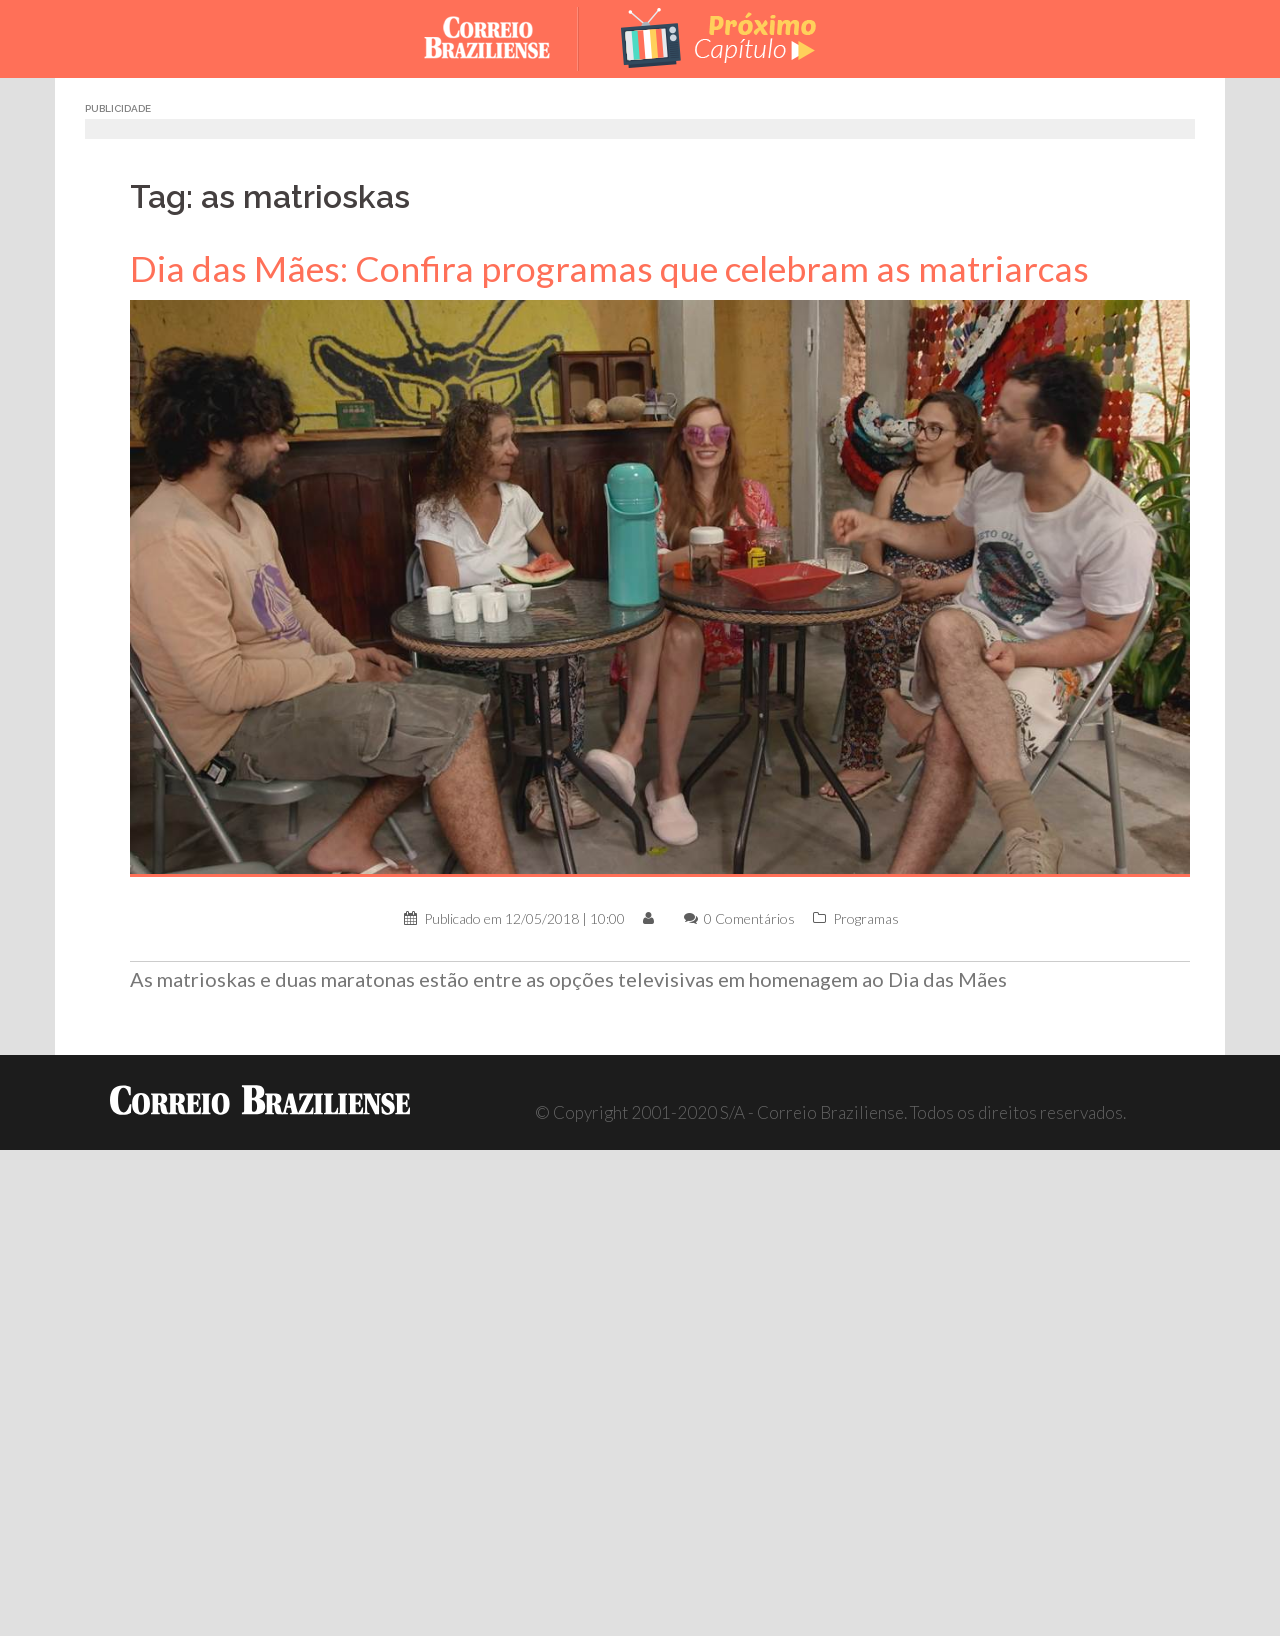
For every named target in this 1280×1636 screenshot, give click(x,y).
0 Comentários (749, 918)
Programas (866, 918)
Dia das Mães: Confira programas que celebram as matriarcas (609, 268)
